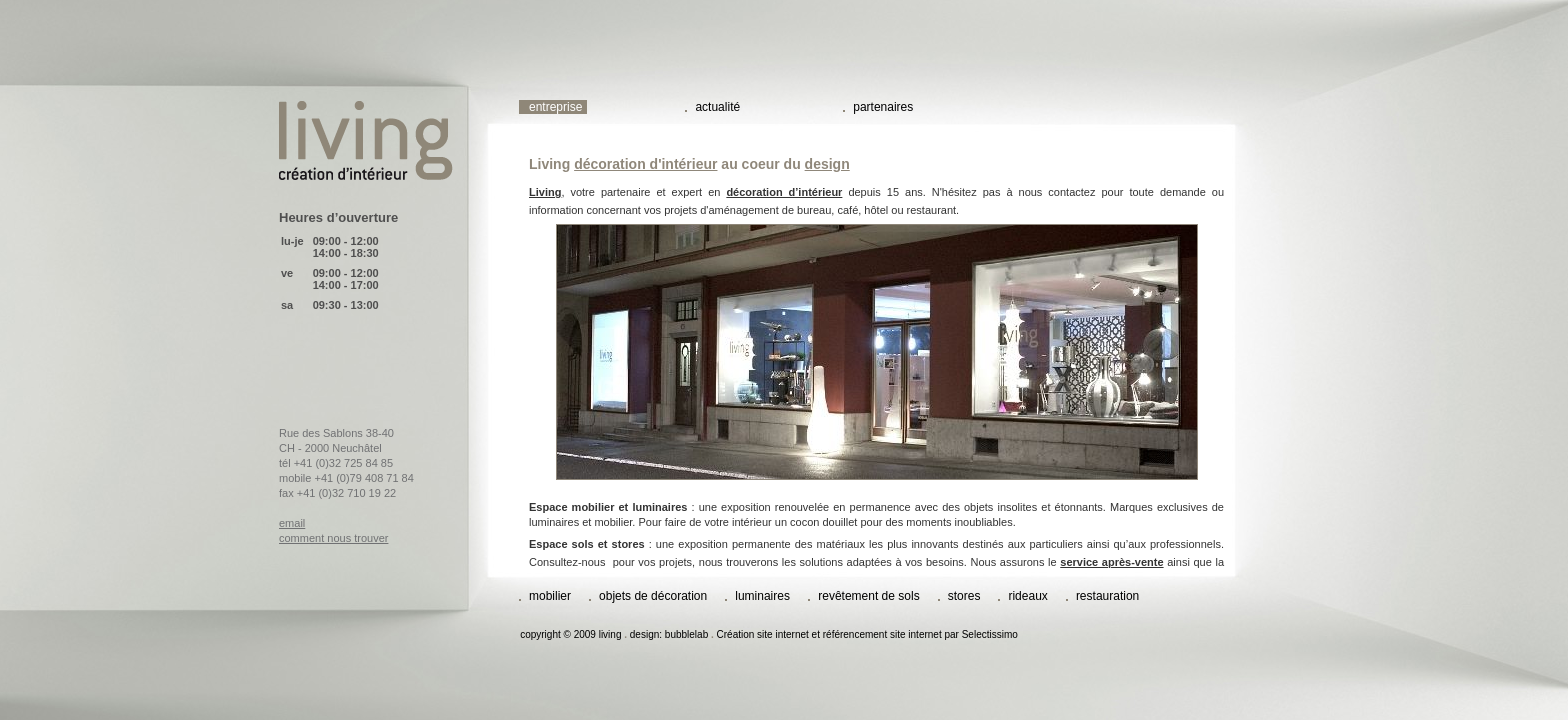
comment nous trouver (333, 538)
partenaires (883, 107)
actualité (717, 107)
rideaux (1027, 596)
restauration (1107, 596)
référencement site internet (882, 634)
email (292, 523)
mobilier (550, 596)
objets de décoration (653, 596)
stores (964, 596)
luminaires (764, 596)
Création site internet (763, 634)
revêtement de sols (868, 596)
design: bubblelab (669, 634)
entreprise (555, 107)
